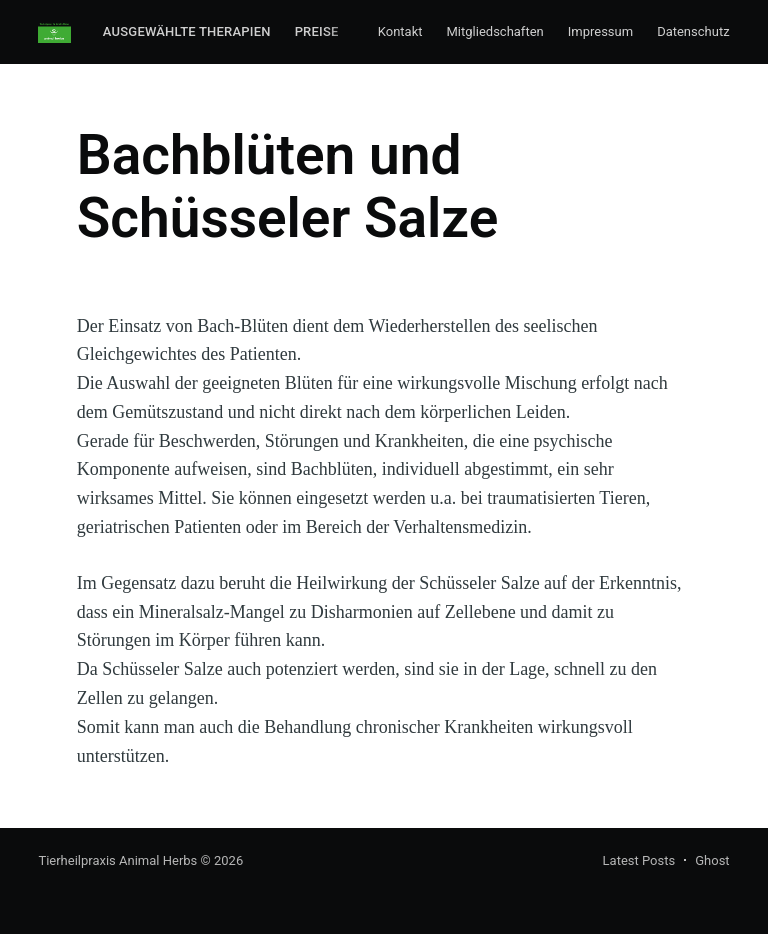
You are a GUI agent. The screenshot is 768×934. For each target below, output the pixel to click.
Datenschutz (693, 31)
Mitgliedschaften (495, 31)
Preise (317, 31)
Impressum (600, 31)
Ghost (712, 860)
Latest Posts (639, 860)
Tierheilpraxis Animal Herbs (117, 860)
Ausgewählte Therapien (187, 31)
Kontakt (400, 31)
